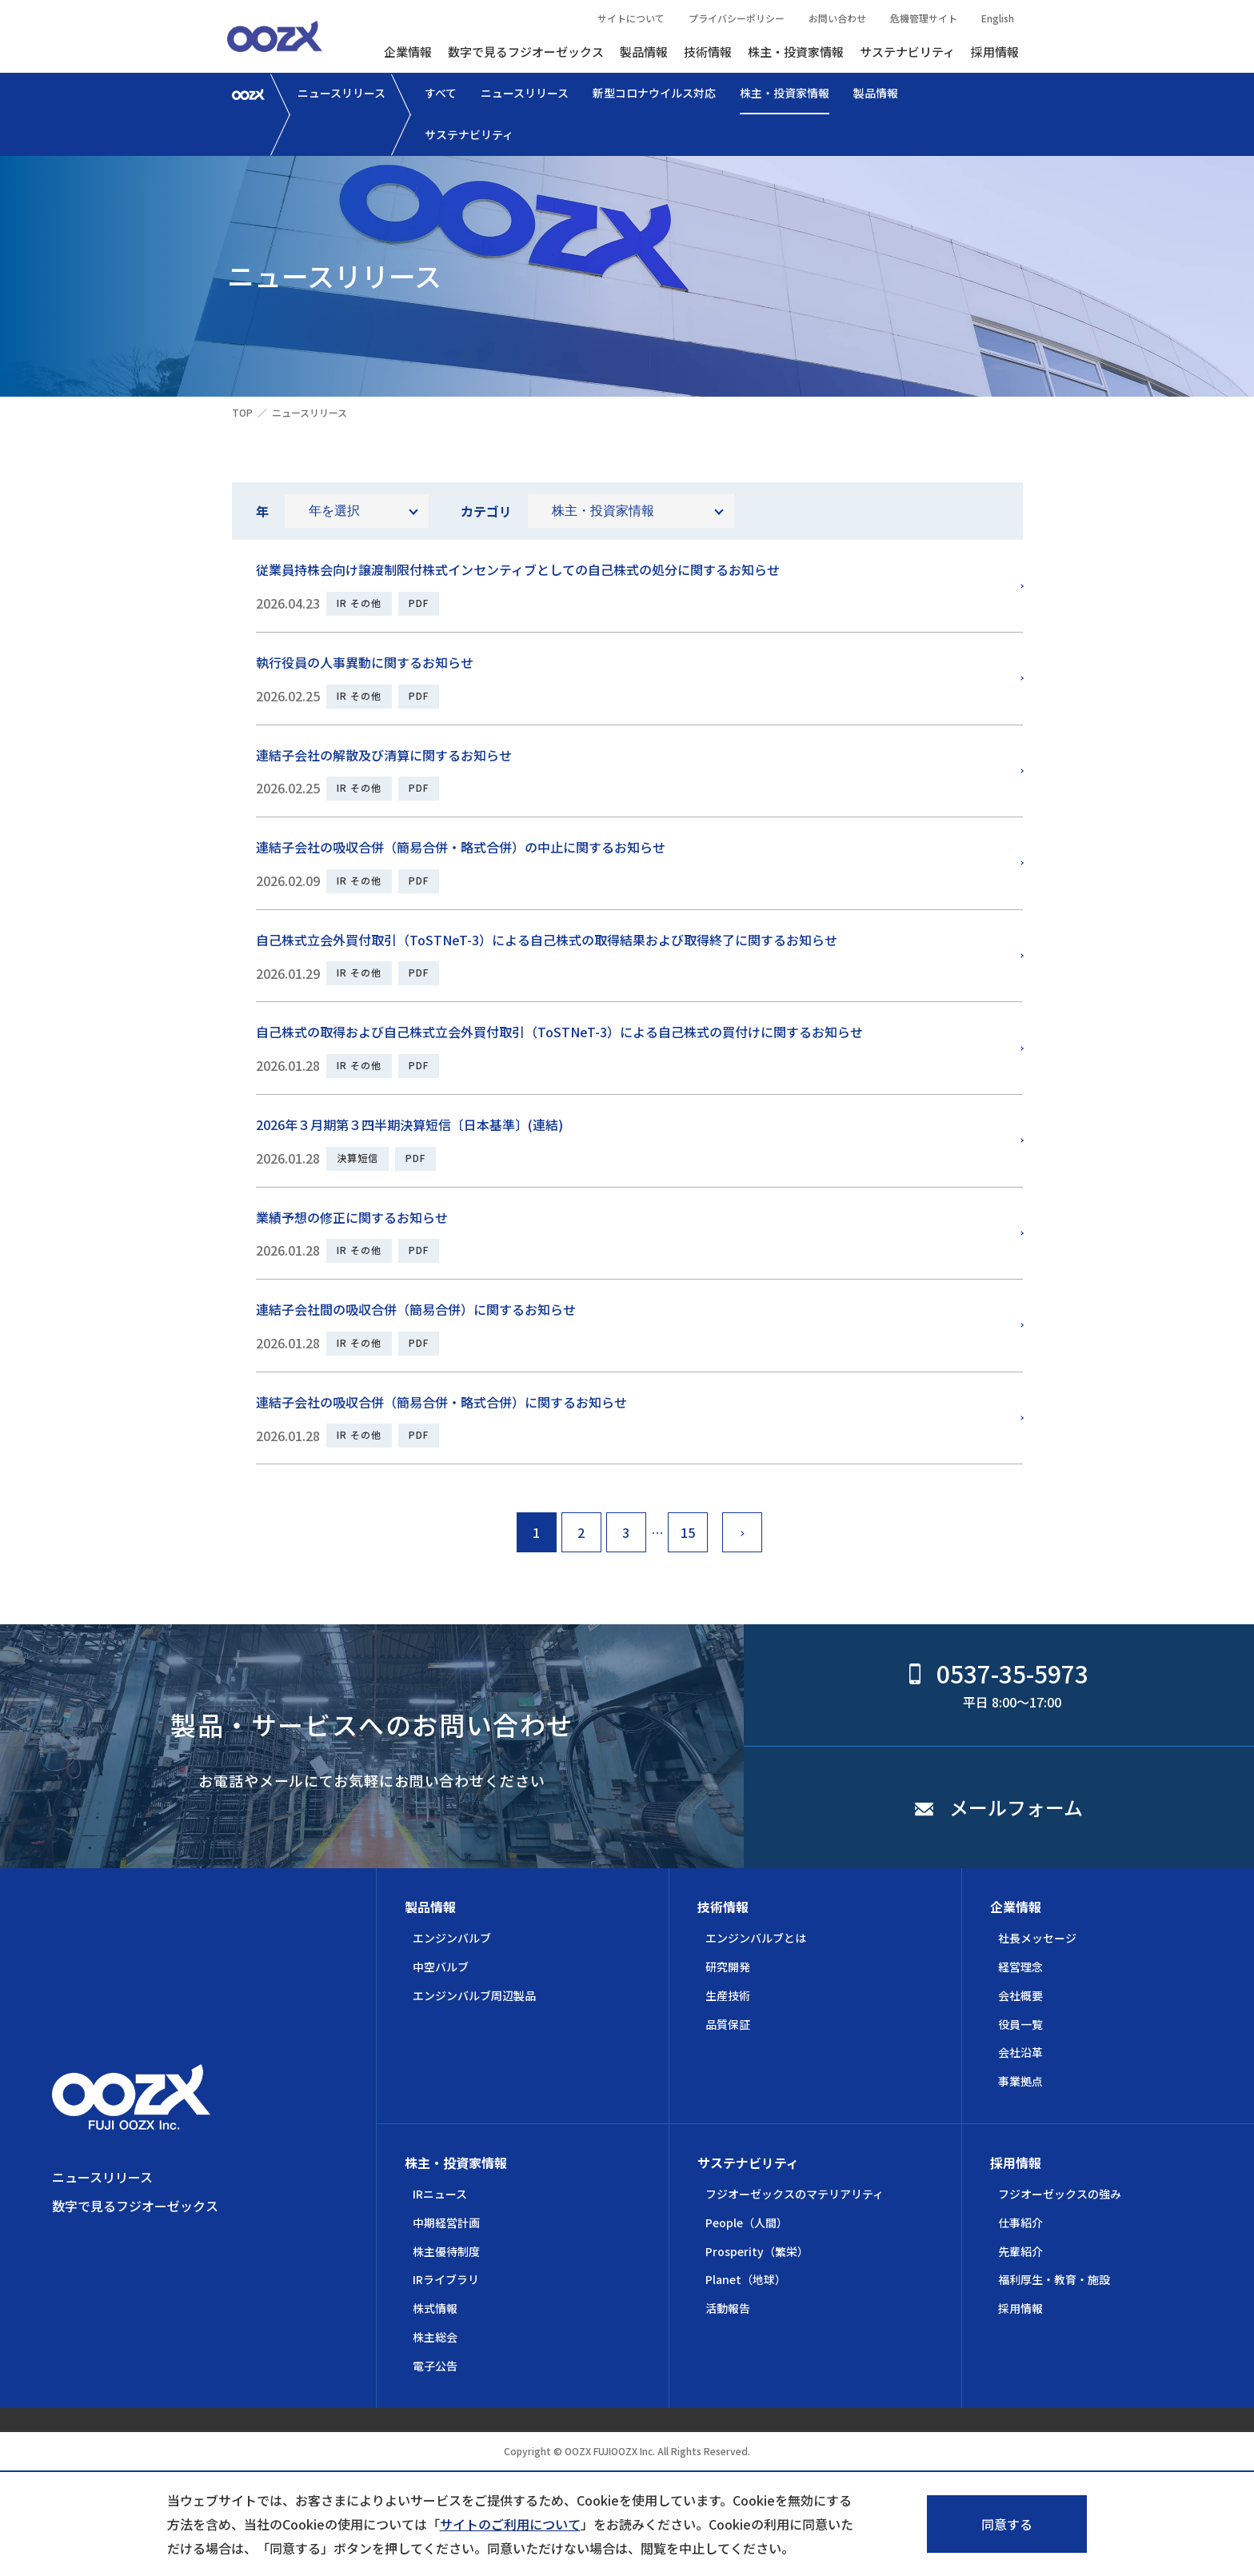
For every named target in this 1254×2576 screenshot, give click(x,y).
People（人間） (746, 2223)
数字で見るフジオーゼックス (526, 51)
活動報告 (727, 2308)
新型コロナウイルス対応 (654, 93)
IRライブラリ (446, 2279)
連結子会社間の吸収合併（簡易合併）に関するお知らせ (416, 1309)
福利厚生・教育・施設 (1054, 2279)
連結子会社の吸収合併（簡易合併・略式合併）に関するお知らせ (441, 1402)
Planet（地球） (745, 2279)
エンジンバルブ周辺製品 (474, 1995)
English (997, 18)
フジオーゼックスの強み (1059, 2194)
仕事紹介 (1020, 2223)
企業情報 (408, 51)
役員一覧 (1020, 2024)
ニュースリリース (341, 93)
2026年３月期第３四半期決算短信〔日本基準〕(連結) (409, 1124)
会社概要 (1020, 1995)
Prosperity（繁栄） (757, 2251)
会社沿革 (1020, 2052)
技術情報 (708, 51)
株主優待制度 (446, 2251)
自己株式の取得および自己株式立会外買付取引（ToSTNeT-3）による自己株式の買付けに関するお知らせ (559, 1031)
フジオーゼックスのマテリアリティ (794, 2194)
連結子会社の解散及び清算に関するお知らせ (384, 755)
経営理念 (1020, 1967)
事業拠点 (1020, 2081)
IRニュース (440, 2194)
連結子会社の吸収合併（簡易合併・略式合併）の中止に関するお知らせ (460, 847)
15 (688, 1532)
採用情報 (995, 51)
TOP (242, 412)
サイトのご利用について (510, 2524)
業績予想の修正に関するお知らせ (352, 1217)
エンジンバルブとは (755, 1938)
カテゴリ (486, 511)
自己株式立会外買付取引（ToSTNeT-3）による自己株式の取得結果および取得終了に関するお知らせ (546, 939)
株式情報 (435, 2308)
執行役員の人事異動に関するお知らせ (364, 662)
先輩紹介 (1020, 2251)
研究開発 (727, 1967)
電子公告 (435, 2366)
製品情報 (644, 51)
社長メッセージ (1037, 1938)
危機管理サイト (923, 18)
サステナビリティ (907, 51)
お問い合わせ (837, 18)
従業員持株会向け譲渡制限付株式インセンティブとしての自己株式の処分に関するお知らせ (518, 569)
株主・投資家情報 (796, 51)
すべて (441, 93)
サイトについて (631, 18)
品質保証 (727, 2024)
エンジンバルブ (452, 1938)
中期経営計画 (446, 2223)
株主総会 (435, 2337)
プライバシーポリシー (737, 18)
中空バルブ (441, 1967)
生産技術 (727, 1995)
